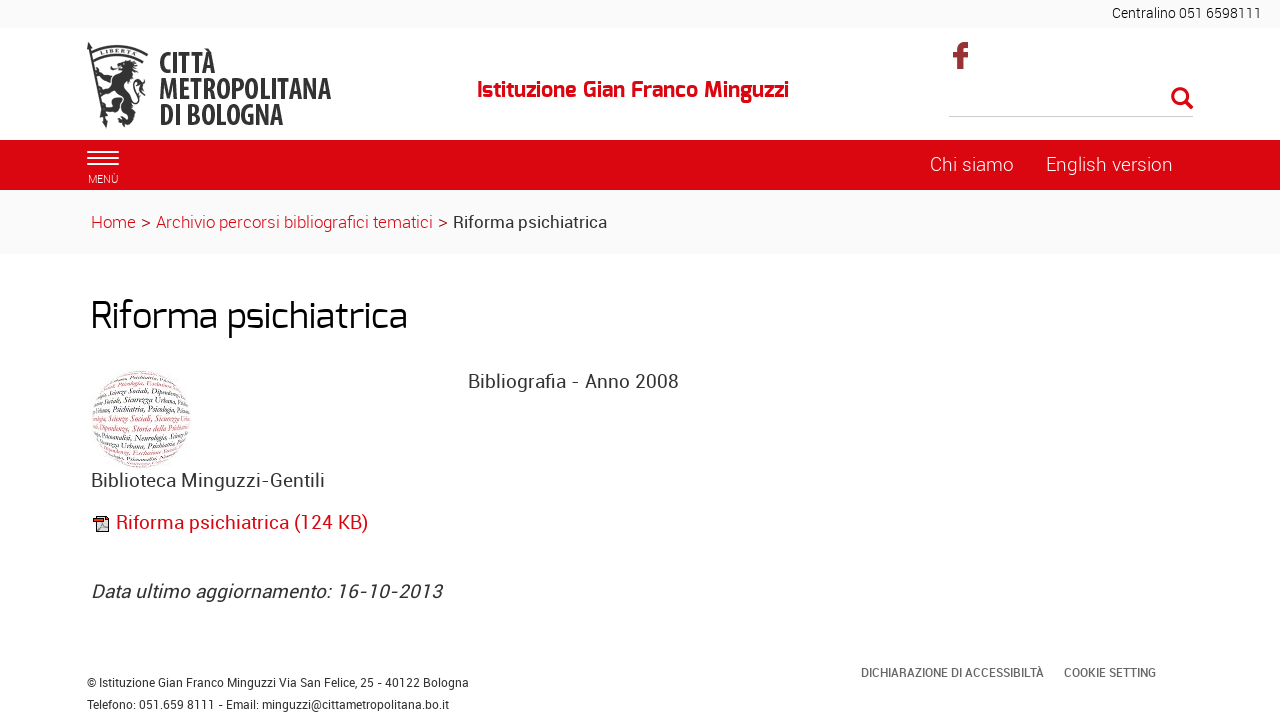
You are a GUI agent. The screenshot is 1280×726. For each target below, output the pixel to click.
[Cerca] (1071, 100)
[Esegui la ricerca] (1182, 99)
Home (113, 221)
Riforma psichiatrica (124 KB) (229, 522)
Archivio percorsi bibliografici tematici (294, 221)
